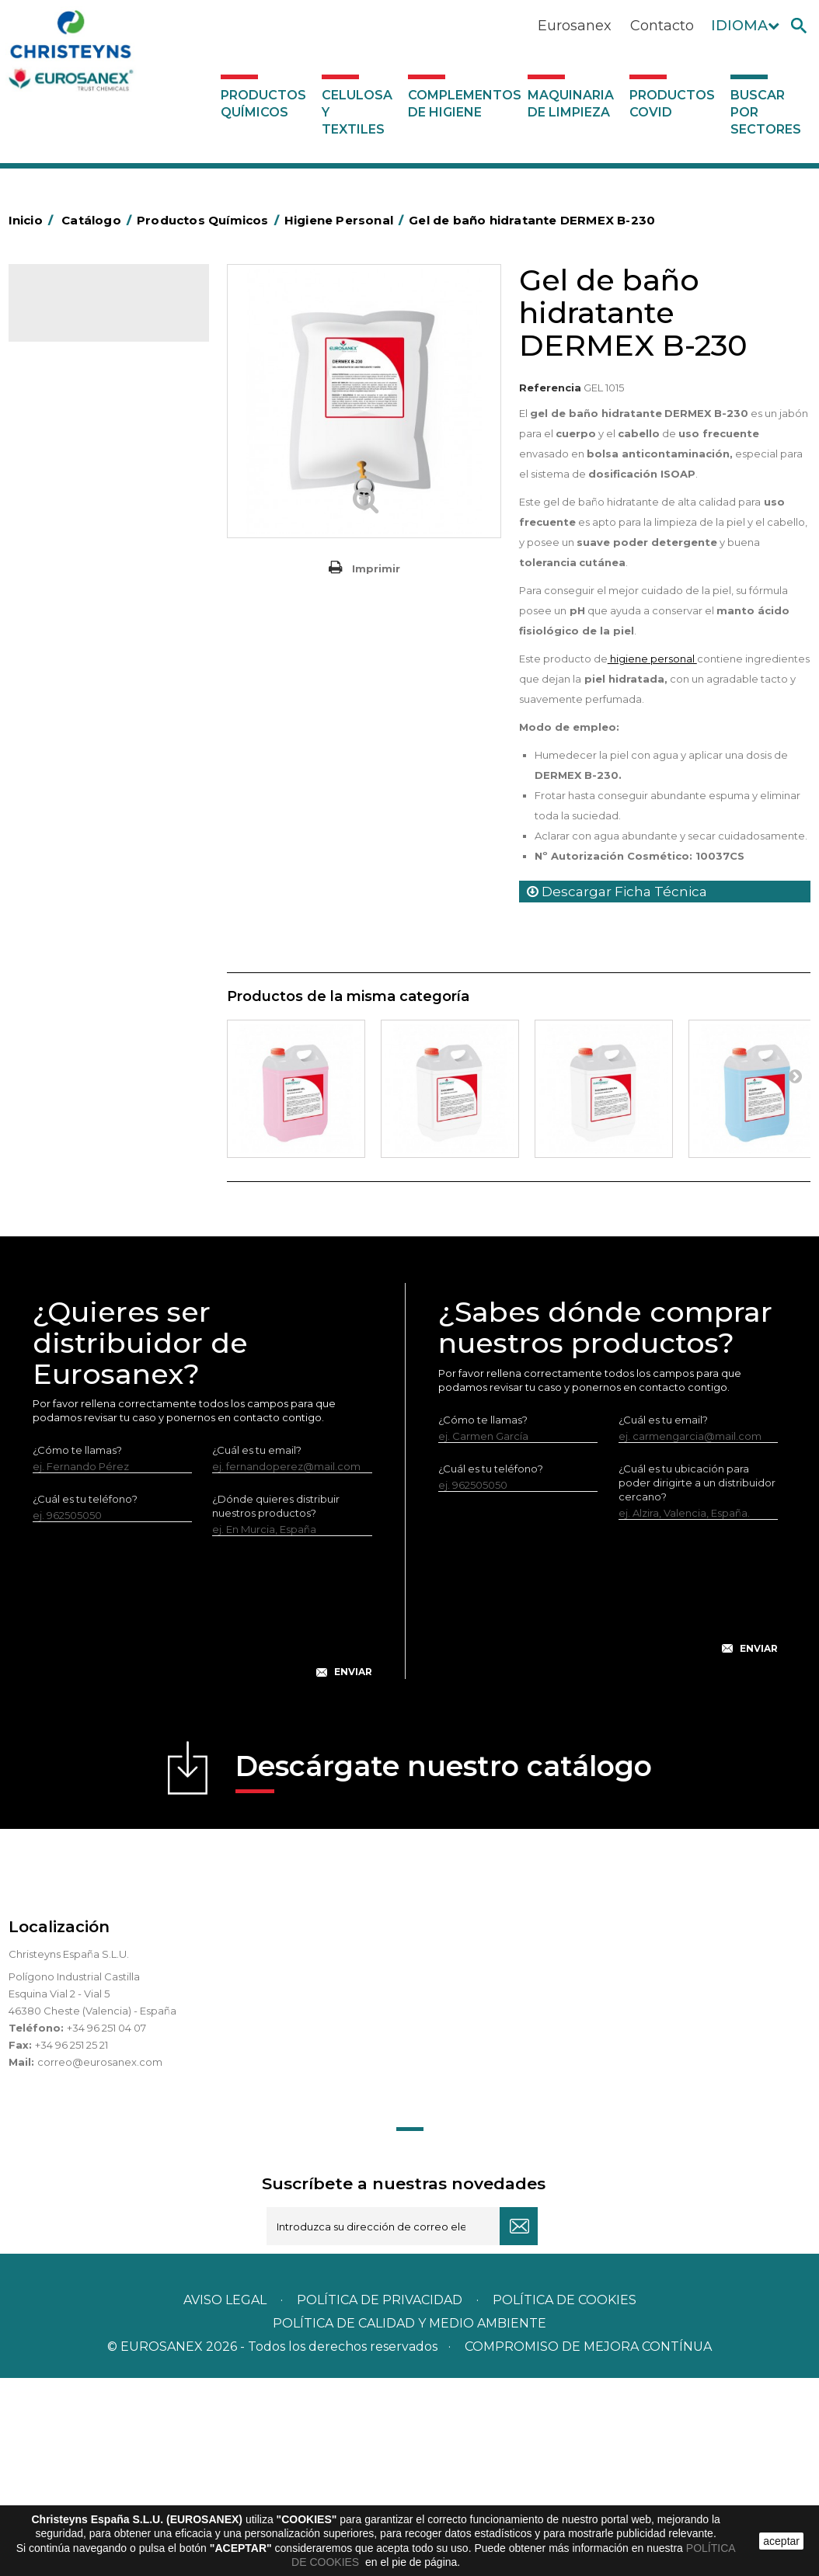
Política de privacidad (379, 2498)
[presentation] (202, 1817)
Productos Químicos (263, 104)
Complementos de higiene (464, 104)
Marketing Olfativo (85, 366)
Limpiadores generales (96, 822)
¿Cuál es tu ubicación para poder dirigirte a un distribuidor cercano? (697, 1680)
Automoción (70, 414)
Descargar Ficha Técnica (617, 891)
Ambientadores (78, 390)
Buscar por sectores (765, 112)
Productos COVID (672, 104)
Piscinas (58, 967)
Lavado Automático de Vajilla (111, 703)
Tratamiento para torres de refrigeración (103, 1027)
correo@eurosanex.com (99, 2260)
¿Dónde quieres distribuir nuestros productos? (276, 1704)
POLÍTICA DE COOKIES (564, 2498)
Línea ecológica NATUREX (104, 894)
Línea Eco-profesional (93, 919)
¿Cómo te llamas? (77, 1648)
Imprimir (376, 568)
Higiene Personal (81, 534)
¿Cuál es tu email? (256, 1648)
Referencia (550, 387)
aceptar (781, 2541)
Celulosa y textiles (357, 112)
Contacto (662, 25)
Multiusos (61, 943)
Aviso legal (225, 2498)
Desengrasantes (79, 462)
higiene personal (652, 658)
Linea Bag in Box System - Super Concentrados (101, 762)
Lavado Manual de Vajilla (99, 727)
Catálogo (81, 309)
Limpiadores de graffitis (97, 798)
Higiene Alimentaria (88, 510)
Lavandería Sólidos (86, 630)
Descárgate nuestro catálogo (443, 1969)
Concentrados (74, 438)
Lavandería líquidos (87, 606)
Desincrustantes (79, 486)
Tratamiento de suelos (94, 991)
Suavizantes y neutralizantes (109, 654)
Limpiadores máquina (93, 846)
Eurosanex (575, 25)
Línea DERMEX (75, 870)
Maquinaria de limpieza (571, 104)
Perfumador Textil (83, 679)
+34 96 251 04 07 (106, 2226)
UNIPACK (61, 1062)
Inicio (33, 220)
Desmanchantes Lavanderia (109, 582)
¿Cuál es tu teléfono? (85, 1697)
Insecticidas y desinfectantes (110, 558)
